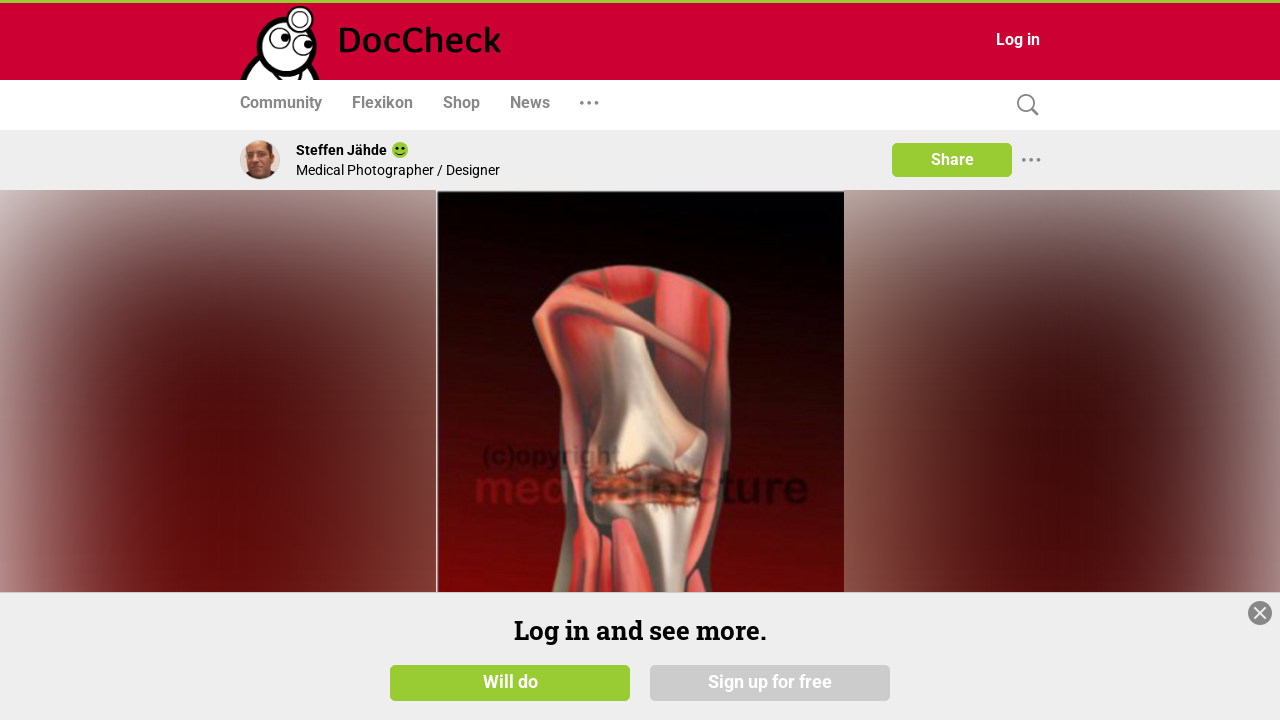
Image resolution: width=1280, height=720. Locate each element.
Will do (510, 682)
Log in (1018, 39)
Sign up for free (770, 682)
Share (952, 159)
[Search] (1023, 105)
